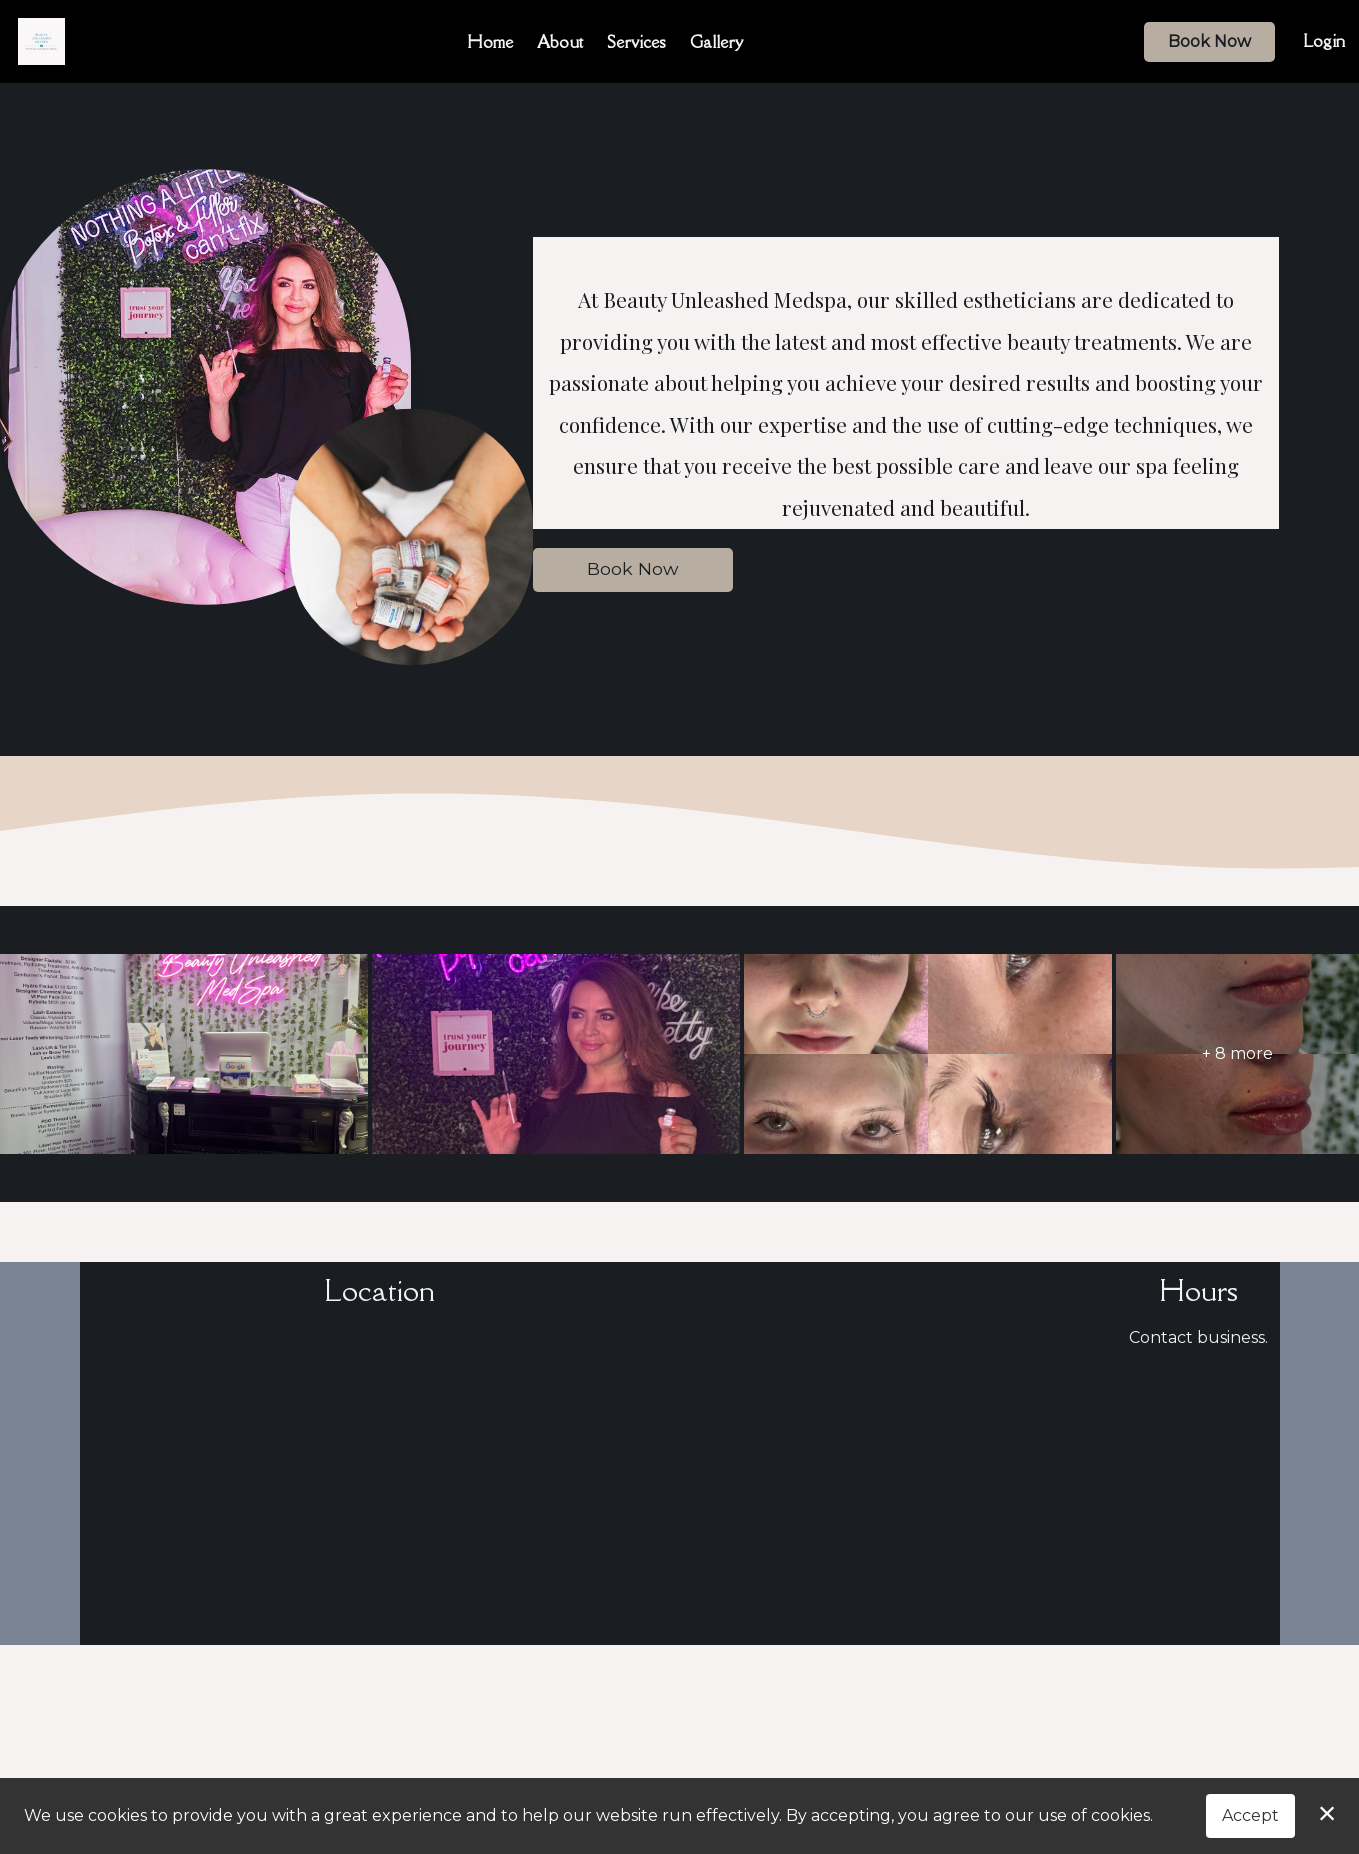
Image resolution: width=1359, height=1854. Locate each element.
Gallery (716, 42)
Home (490, 42)
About (560, 42)
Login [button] (1324, 41)
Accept (1250, 1815)
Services (636, 42)
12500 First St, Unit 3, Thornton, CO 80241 (265, 1605)
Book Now (1209, 41)
